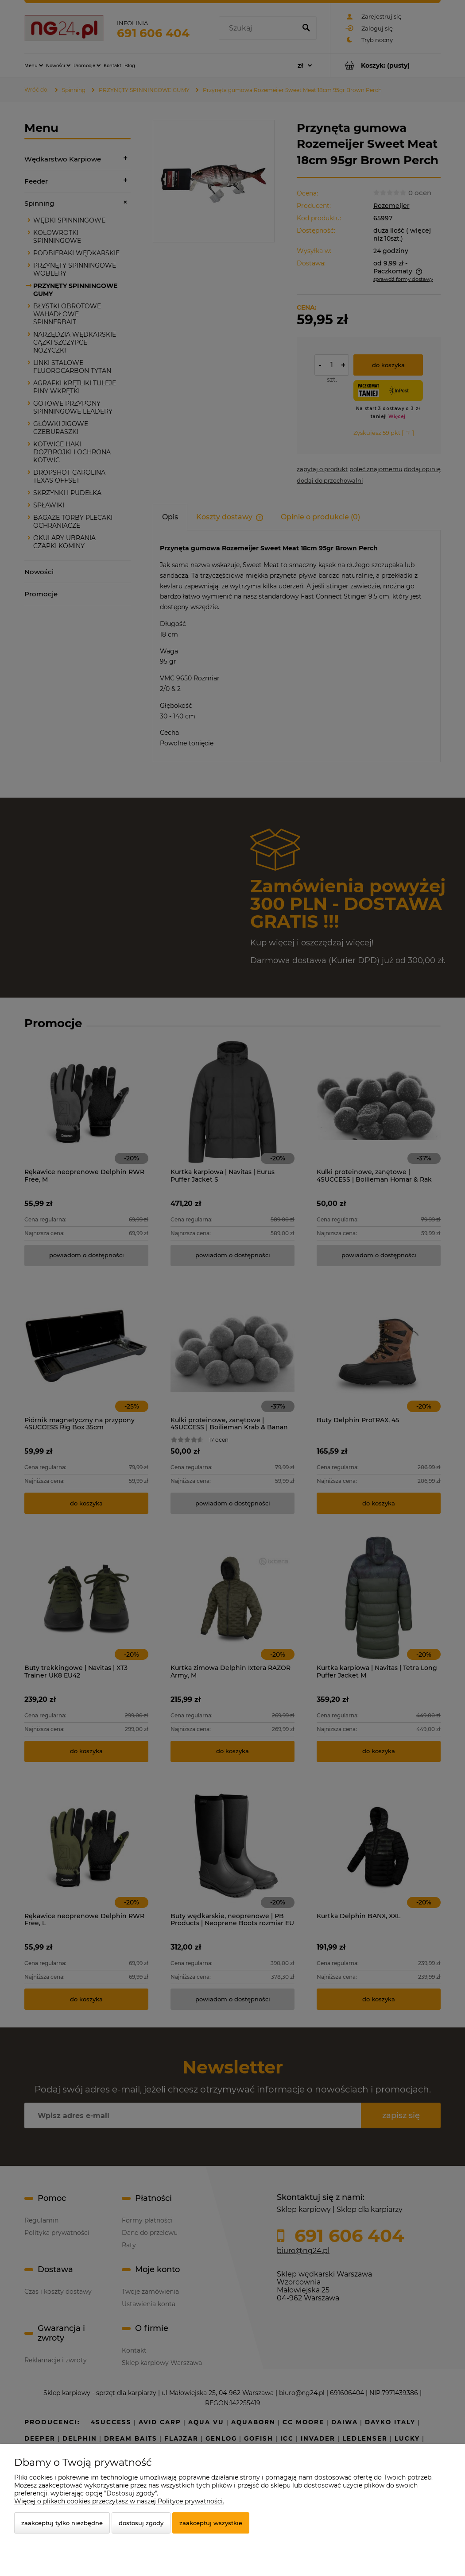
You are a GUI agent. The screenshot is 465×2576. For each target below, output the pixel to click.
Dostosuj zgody (141, 2522)
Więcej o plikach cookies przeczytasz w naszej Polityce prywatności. (119, 2501)
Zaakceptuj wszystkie (210, 2522)
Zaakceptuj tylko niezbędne (62, 2522)
